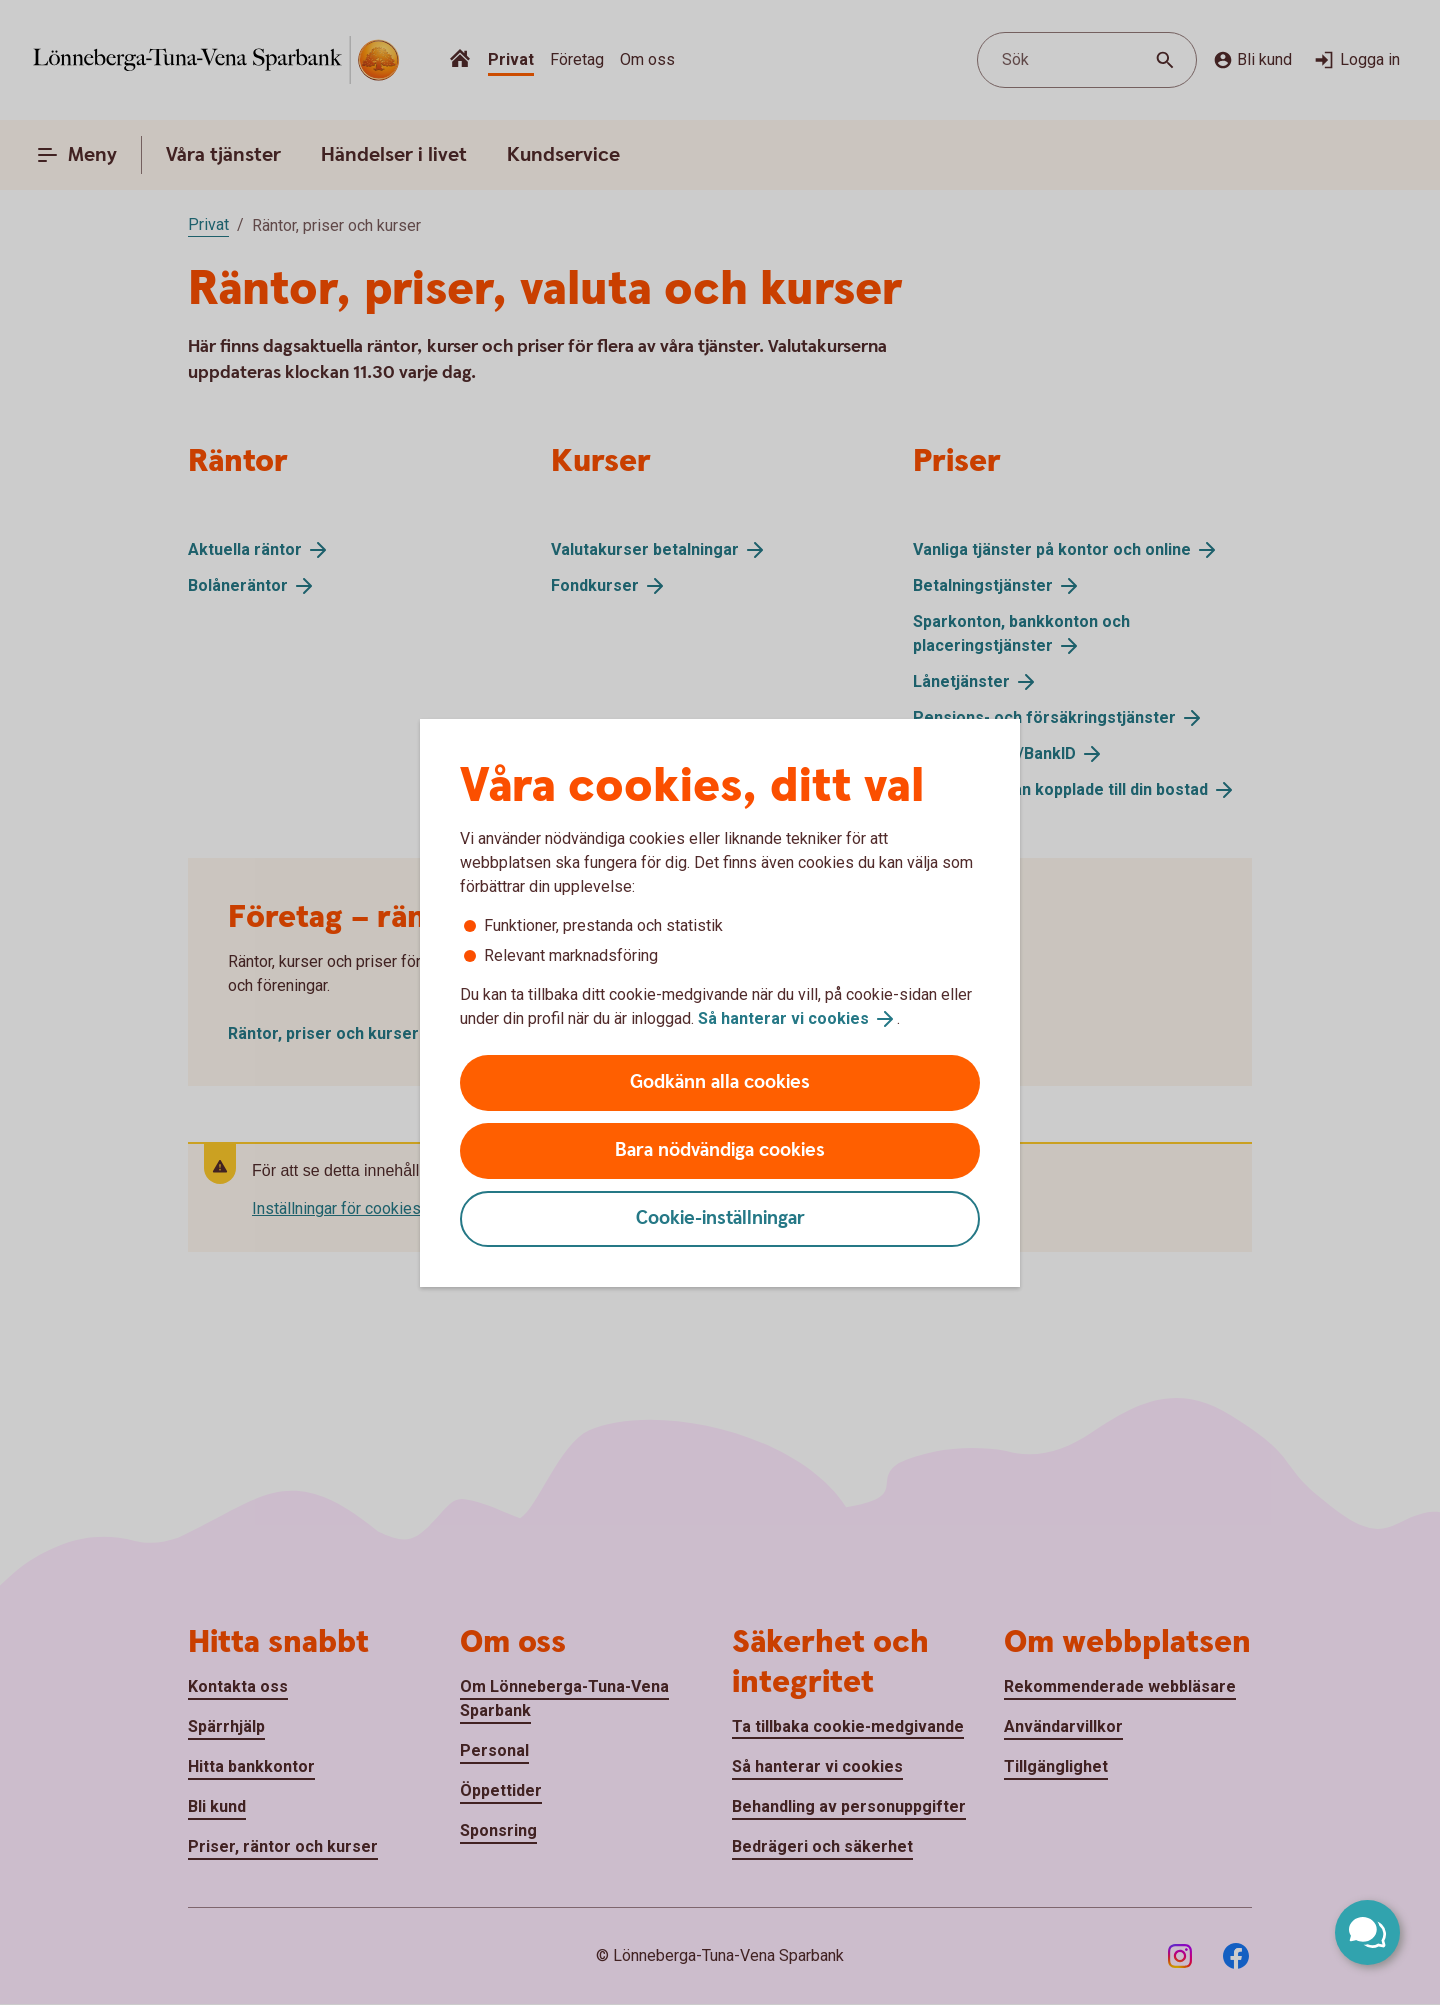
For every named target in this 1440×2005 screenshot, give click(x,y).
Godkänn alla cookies (720, 1082)
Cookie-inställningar (720, 1218)
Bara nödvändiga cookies (720, 1150)
